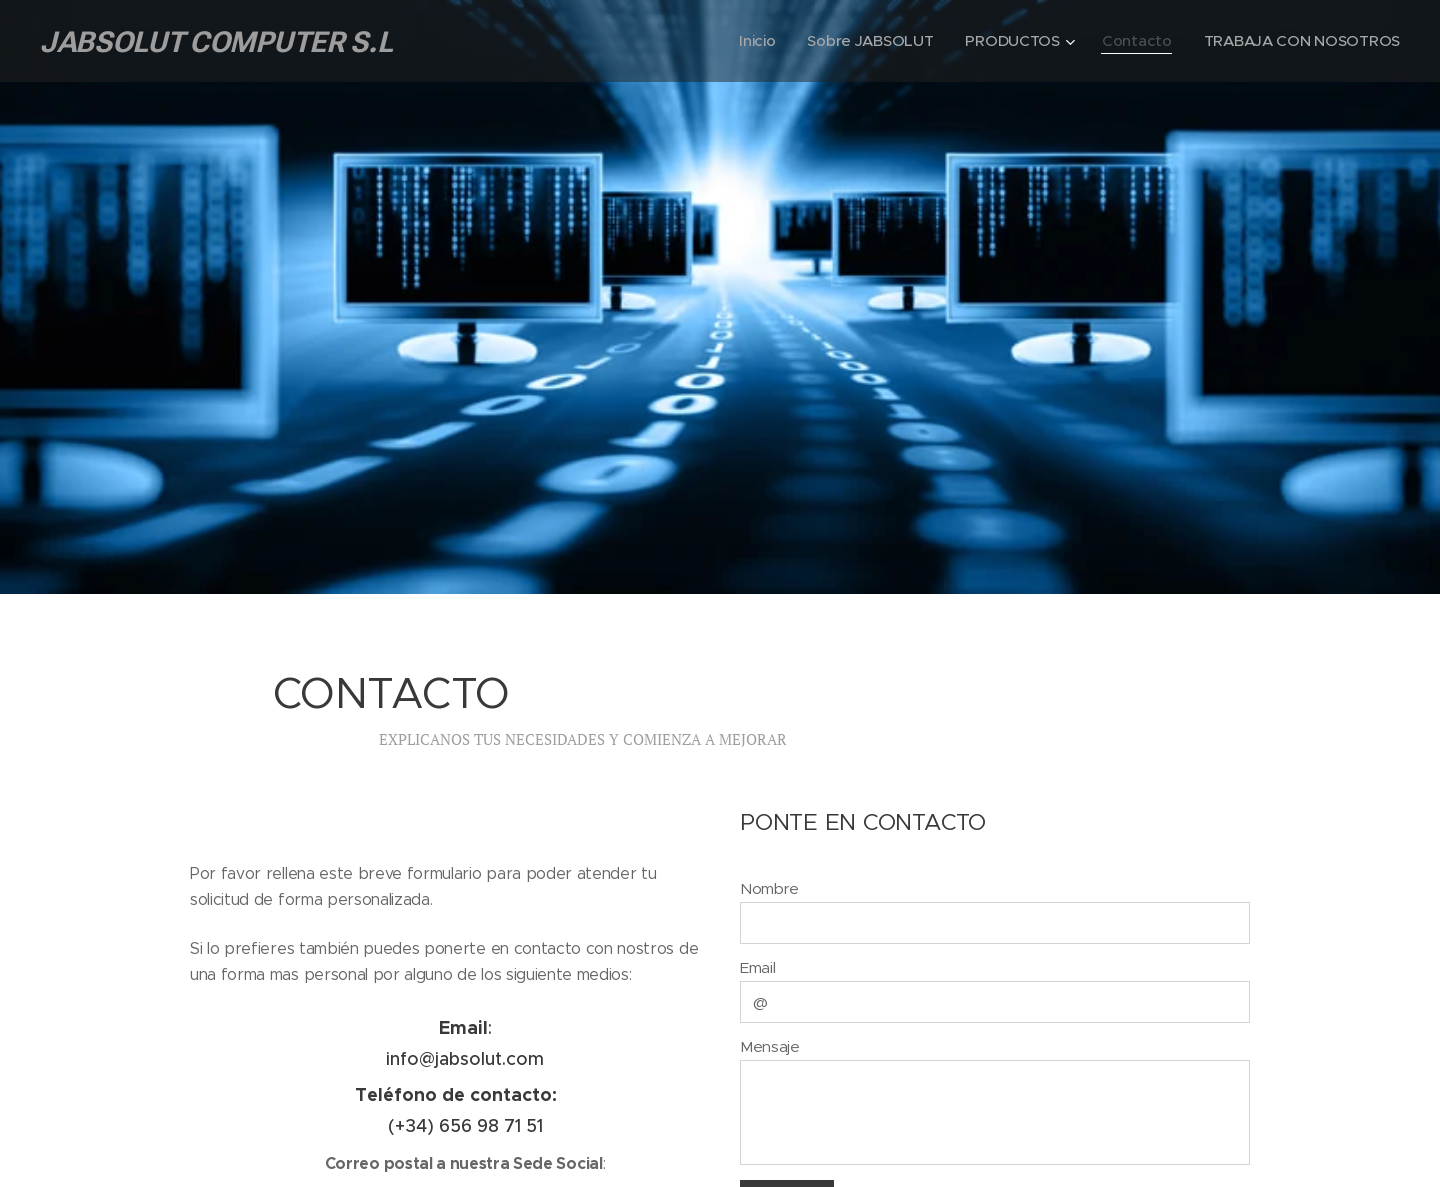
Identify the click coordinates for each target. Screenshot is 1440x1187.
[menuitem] (747, 41)
